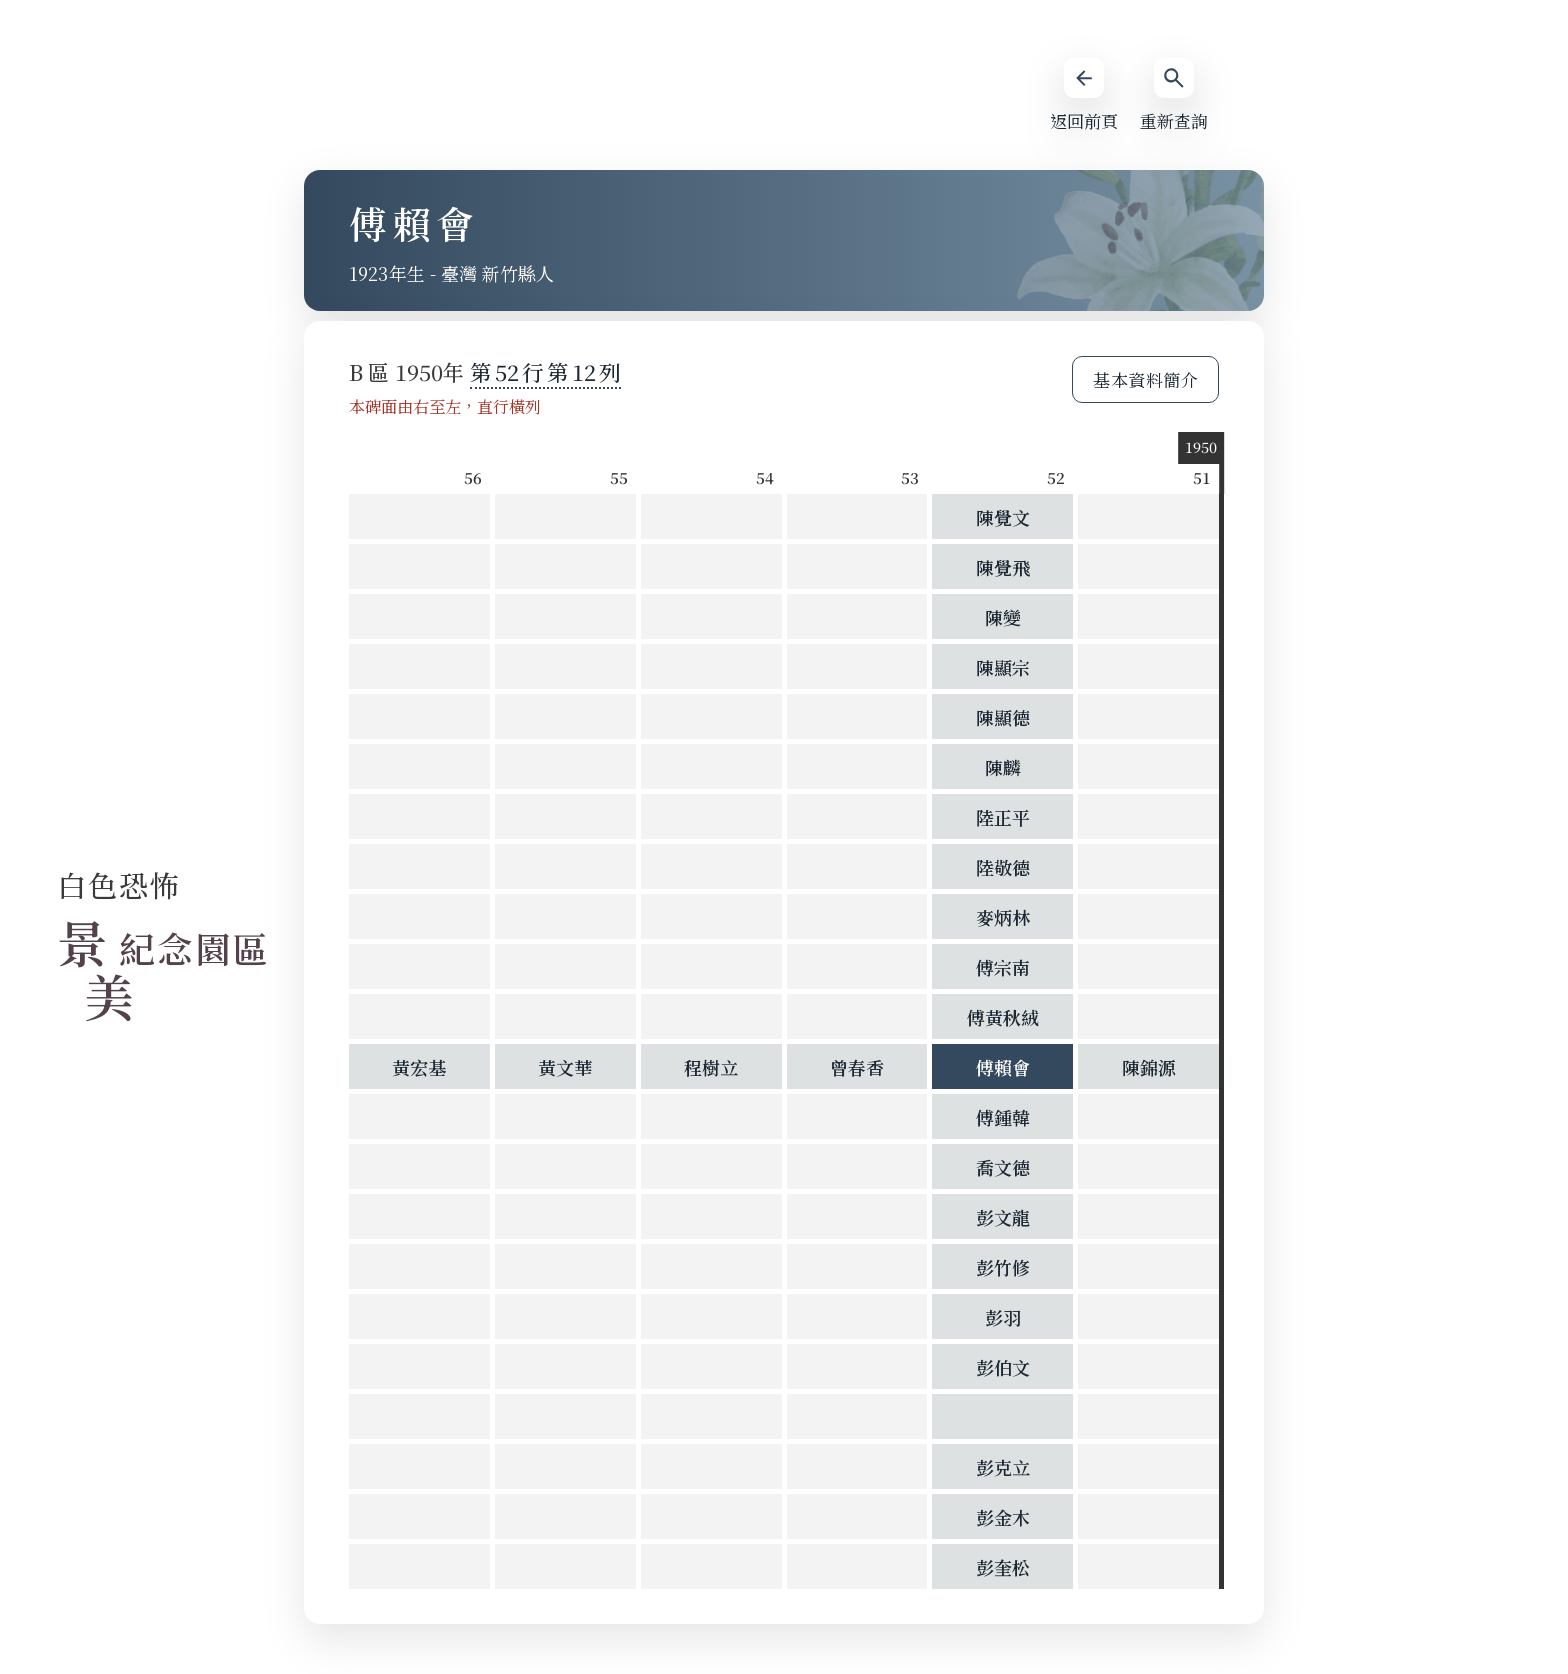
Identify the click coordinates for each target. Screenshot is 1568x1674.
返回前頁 (1084, 95)
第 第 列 (545, 371)
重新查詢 (1174, 95)
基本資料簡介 (1145, 379)
